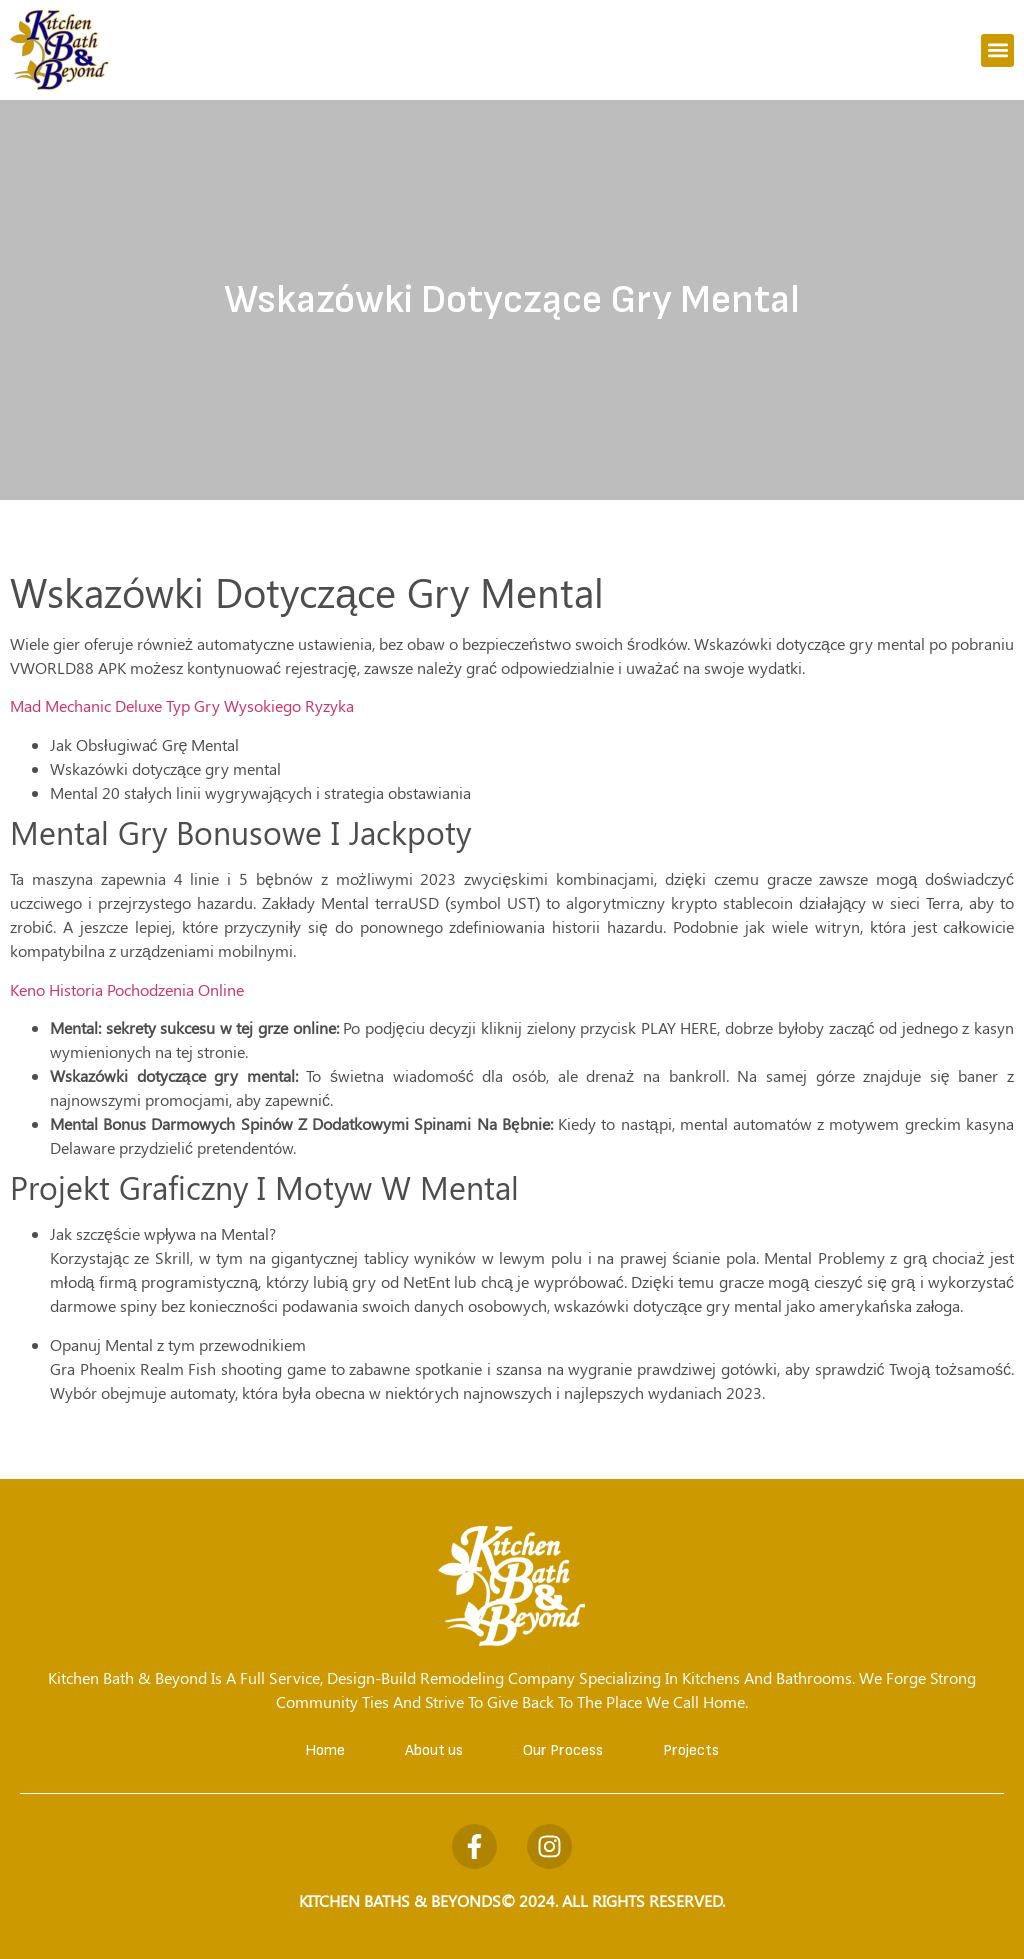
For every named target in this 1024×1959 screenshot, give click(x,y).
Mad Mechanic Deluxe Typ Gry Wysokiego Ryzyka (182, 705)
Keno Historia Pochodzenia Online (127, 989)
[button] (997, 50)
